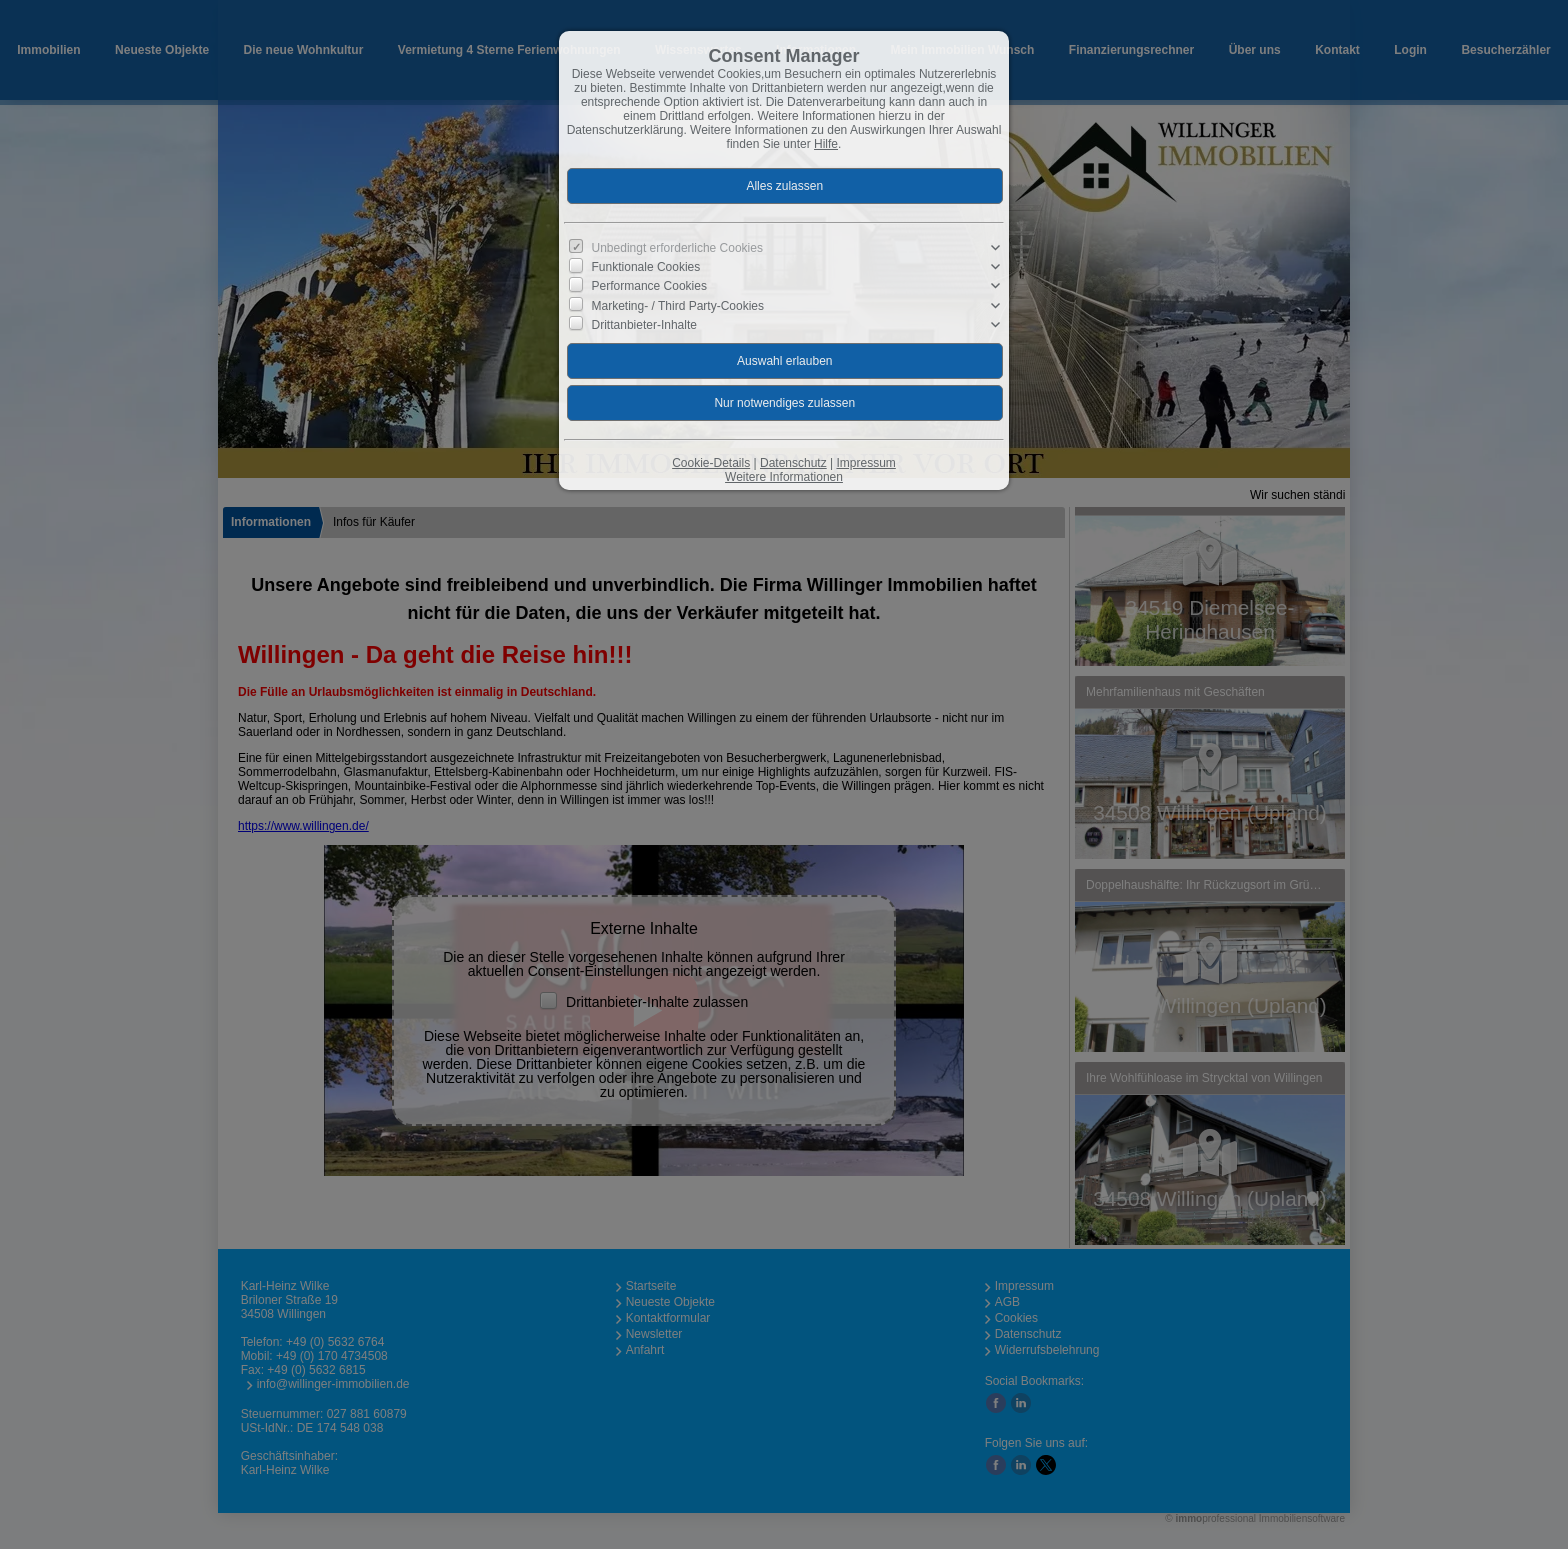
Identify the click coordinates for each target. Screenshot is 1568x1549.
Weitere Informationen (784, 477)
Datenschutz (793, 463)
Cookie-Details (711, 463)
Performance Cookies (649, 286)
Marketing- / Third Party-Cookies (678, 305)
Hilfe (826, 144)
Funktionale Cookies (646, 267)
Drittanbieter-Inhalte (644, 324)
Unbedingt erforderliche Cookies (677, 248)
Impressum (865, 463)
